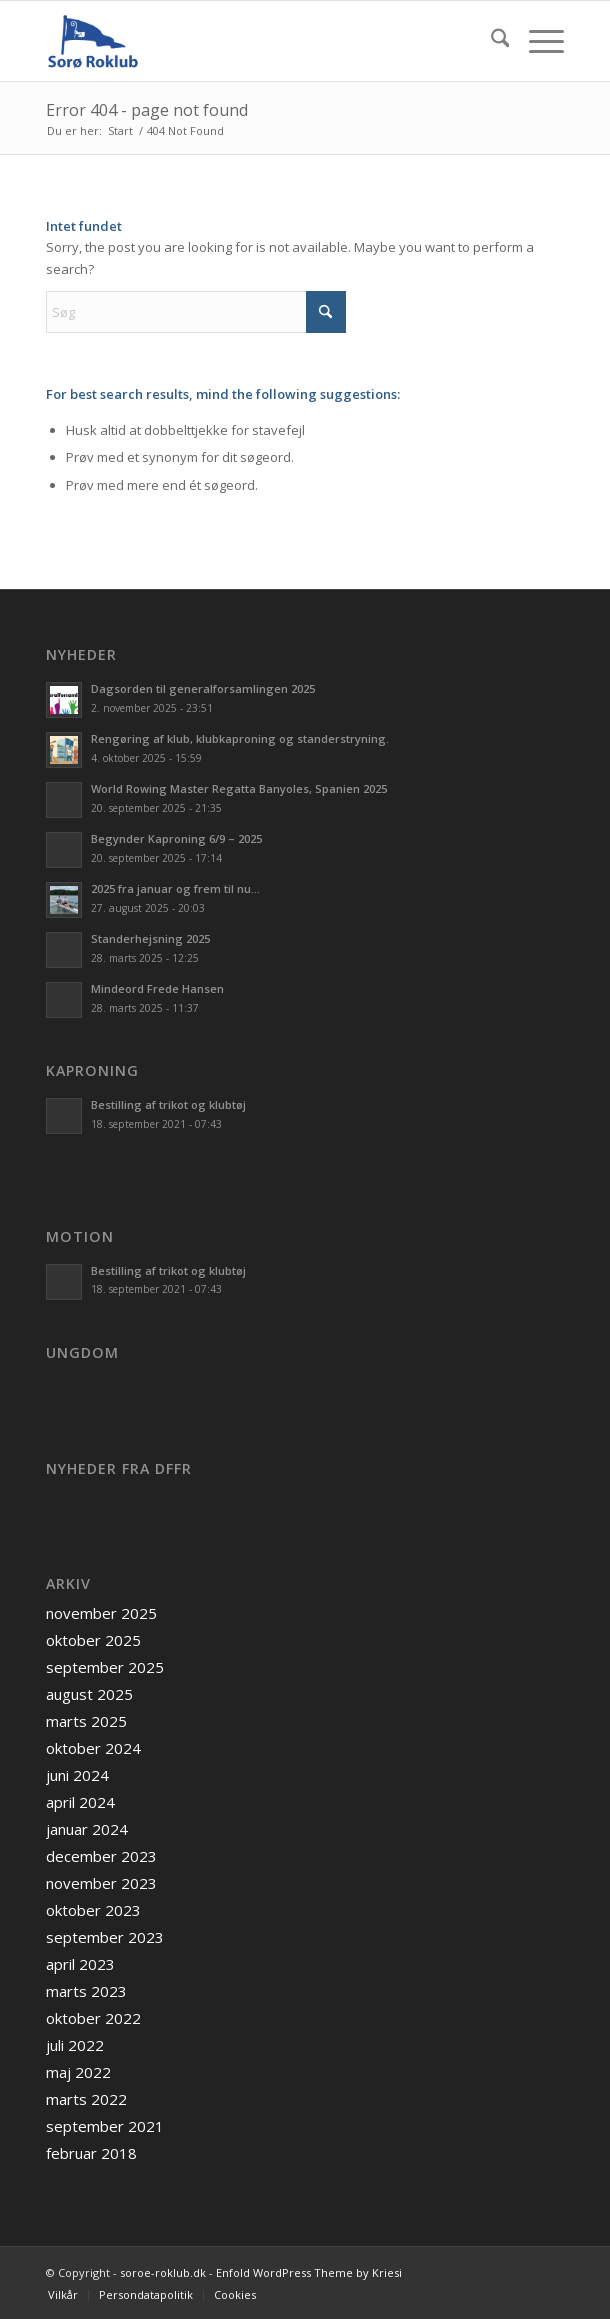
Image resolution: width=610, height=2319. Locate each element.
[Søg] (490, 41)
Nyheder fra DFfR (119, 1469)
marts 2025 (86, 1721)
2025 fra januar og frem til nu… (175, 888)
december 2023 (101, 1856)
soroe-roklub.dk (163, 2272)
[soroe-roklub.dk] (253, 41)
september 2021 (105, 2126)
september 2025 (105, 1667)
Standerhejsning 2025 (150, 938)
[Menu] (536, 41)
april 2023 (80, 1964)
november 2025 (101, 1613)
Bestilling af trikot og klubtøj (168, 1104)
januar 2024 (87, 1829)
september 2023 (105, 1937)
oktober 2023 (93, 1910)
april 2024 (80, 1802)
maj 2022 (78, 2072)
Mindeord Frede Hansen (157, 988)
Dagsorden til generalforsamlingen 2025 (203, 688)
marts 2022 (86, 2099)
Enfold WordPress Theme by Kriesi (309, 2272)
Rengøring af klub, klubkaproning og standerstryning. (240, 738)
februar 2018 (91, 2153)
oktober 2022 (93, 2018)
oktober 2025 (93, 1640)
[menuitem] (490, 41)
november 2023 (101, 1883)
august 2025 (89, 1694)
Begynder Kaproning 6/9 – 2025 (176, 838)
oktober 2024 (93, 1748)
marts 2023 (86, 1991)
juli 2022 (75, 2045)
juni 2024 (77, 1775)
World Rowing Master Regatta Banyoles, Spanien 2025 (239, 788)
